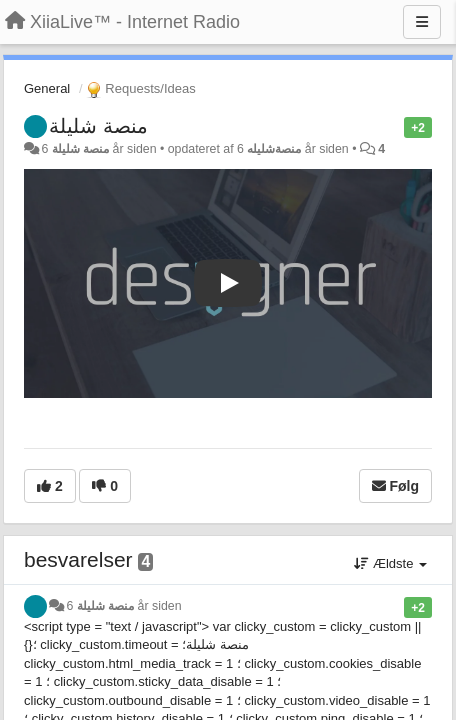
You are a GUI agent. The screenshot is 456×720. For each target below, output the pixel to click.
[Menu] (422, 22)
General (47, 88)
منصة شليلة (98, 126)
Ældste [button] (390, 563)
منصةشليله (274, 149)
